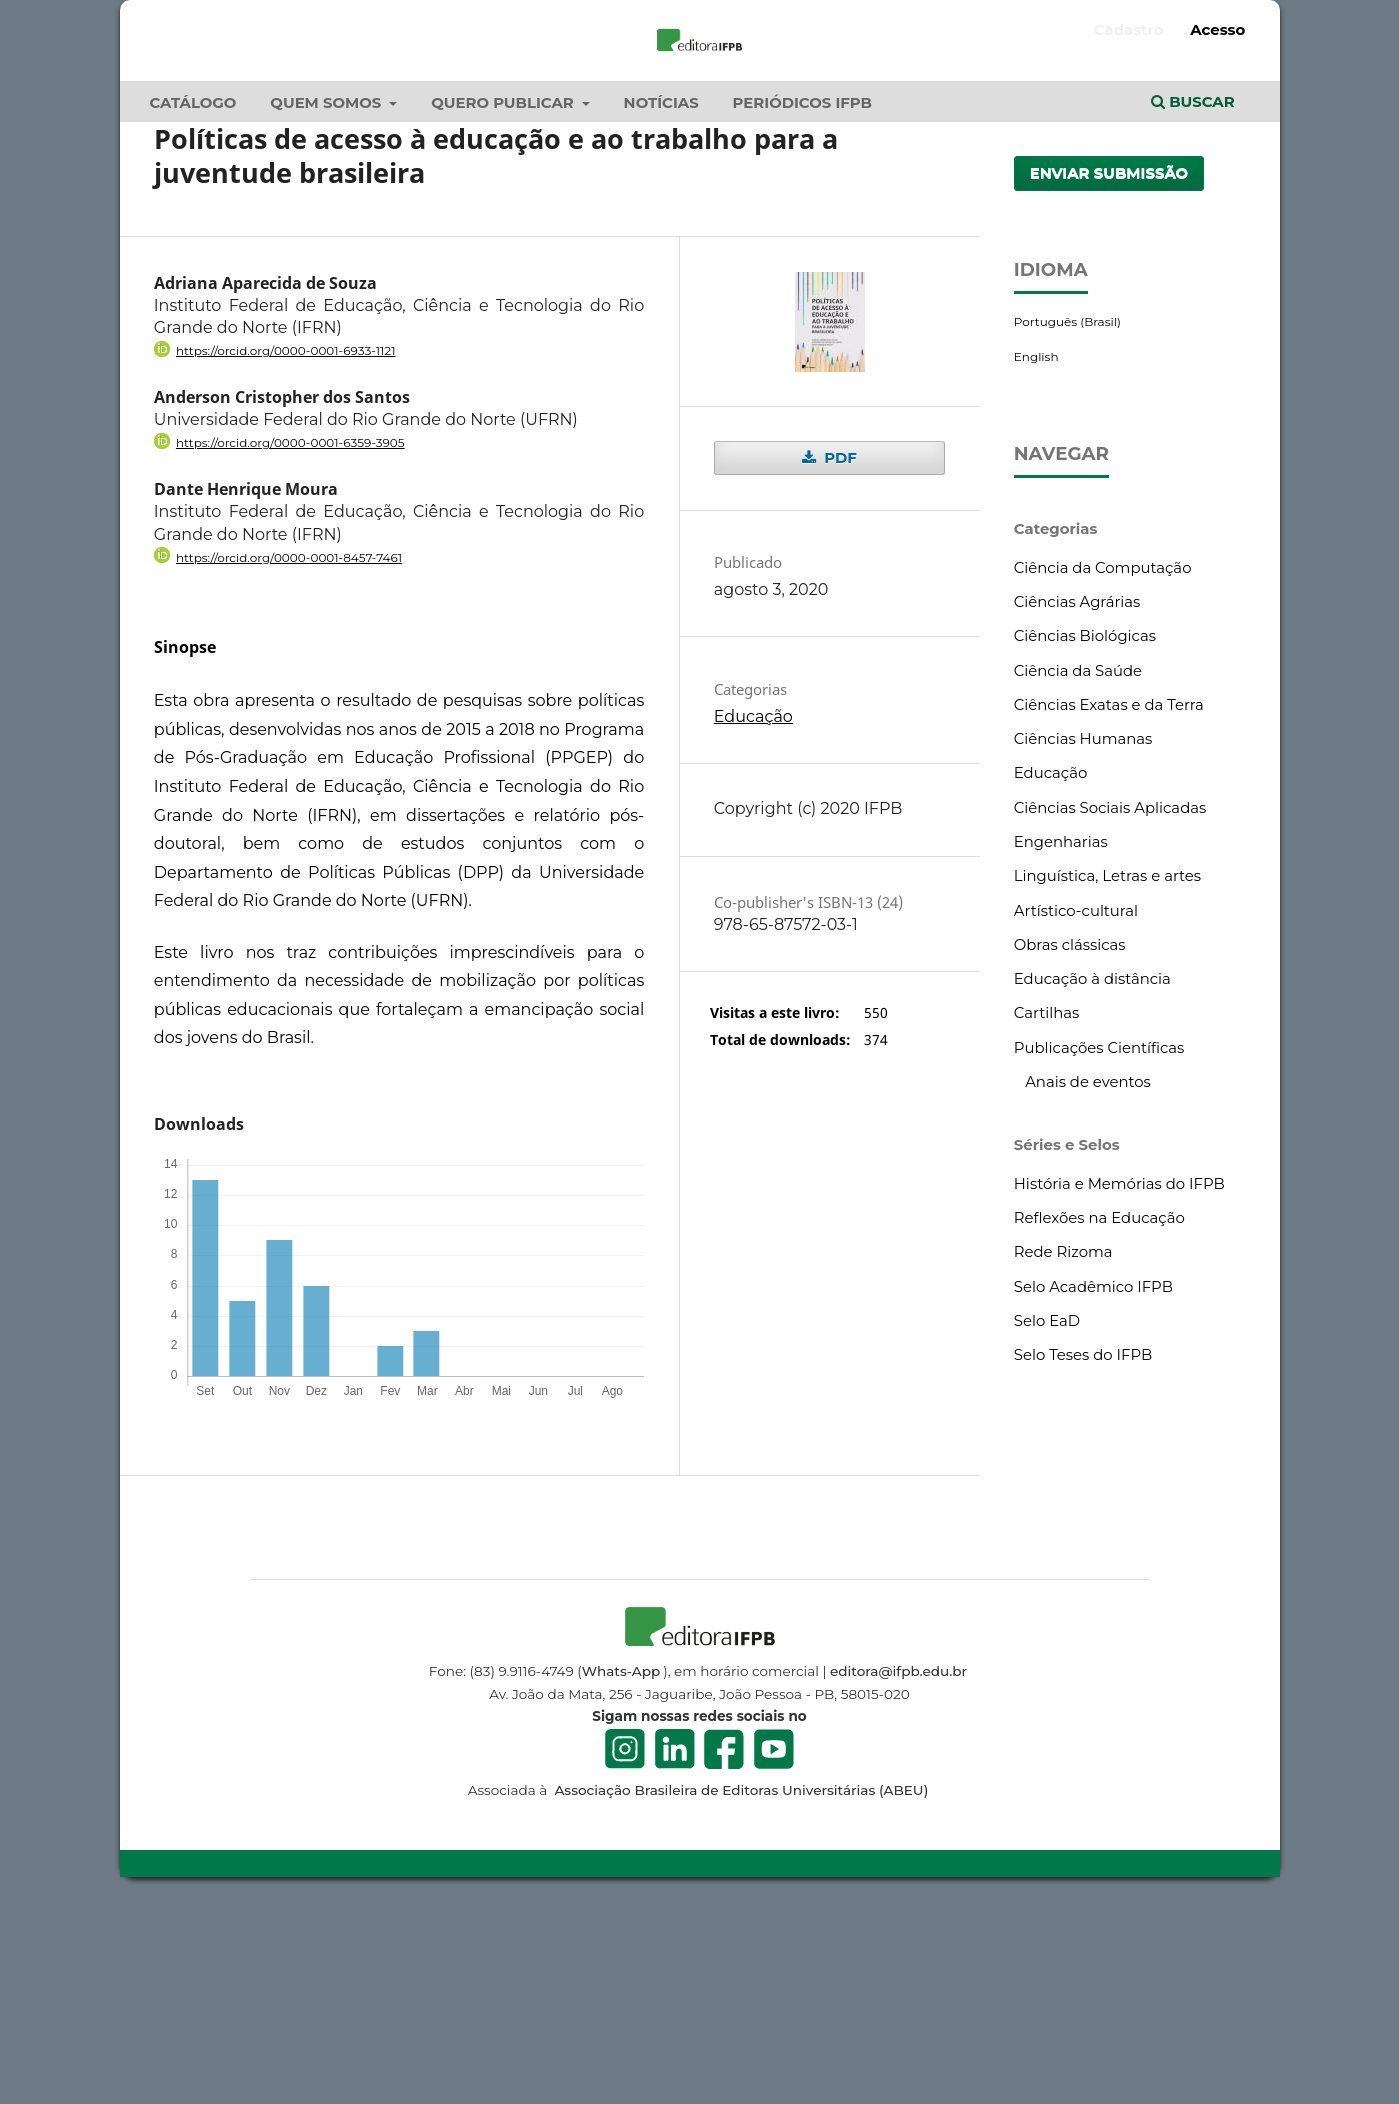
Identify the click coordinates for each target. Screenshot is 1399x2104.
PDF (838, 651)
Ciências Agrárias (1077, 795)
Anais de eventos (1088, 1275)
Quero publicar (504, 296)
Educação (753, 909)
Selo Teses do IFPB (1083, 1548)
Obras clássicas (1070, 1138)
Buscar (1193, 295)
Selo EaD (1047, 1514)
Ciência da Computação (1103, 761)
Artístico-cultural (1076, 1103)
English (1036, 548)
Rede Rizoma (1063, 1445)
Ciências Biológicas (1085, 829)
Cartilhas (1047, 1206)
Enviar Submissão (1109, 366)
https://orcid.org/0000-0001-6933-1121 (286, 543)
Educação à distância (1092, 1172)
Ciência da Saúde (1078, 863)
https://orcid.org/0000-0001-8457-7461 (289, 750)
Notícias (661, 296)
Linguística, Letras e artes (1107, 1069)
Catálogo (193, 296)
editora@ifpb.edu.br (898, 1864)
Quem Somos (327, 296)
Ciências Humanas (1083, 932)
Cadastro (1129, 30)
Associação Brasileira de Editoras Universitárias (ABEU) (739, 1983)
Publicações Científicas (1099, 1240)
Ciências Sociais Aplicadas (1110, 1000)
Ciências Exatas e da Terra (1109, 898)
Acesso (1217, 30)
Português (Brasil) (1067, 514)
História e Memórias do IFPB (1119, 1377)
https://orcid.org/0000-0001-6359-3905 (290, 635)
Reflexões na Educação (1099, 1411)
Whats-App (621, 1864)
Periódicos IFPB (802, 296)
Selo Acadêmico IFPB (1093, 1479)
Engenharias (1061, 1035)
